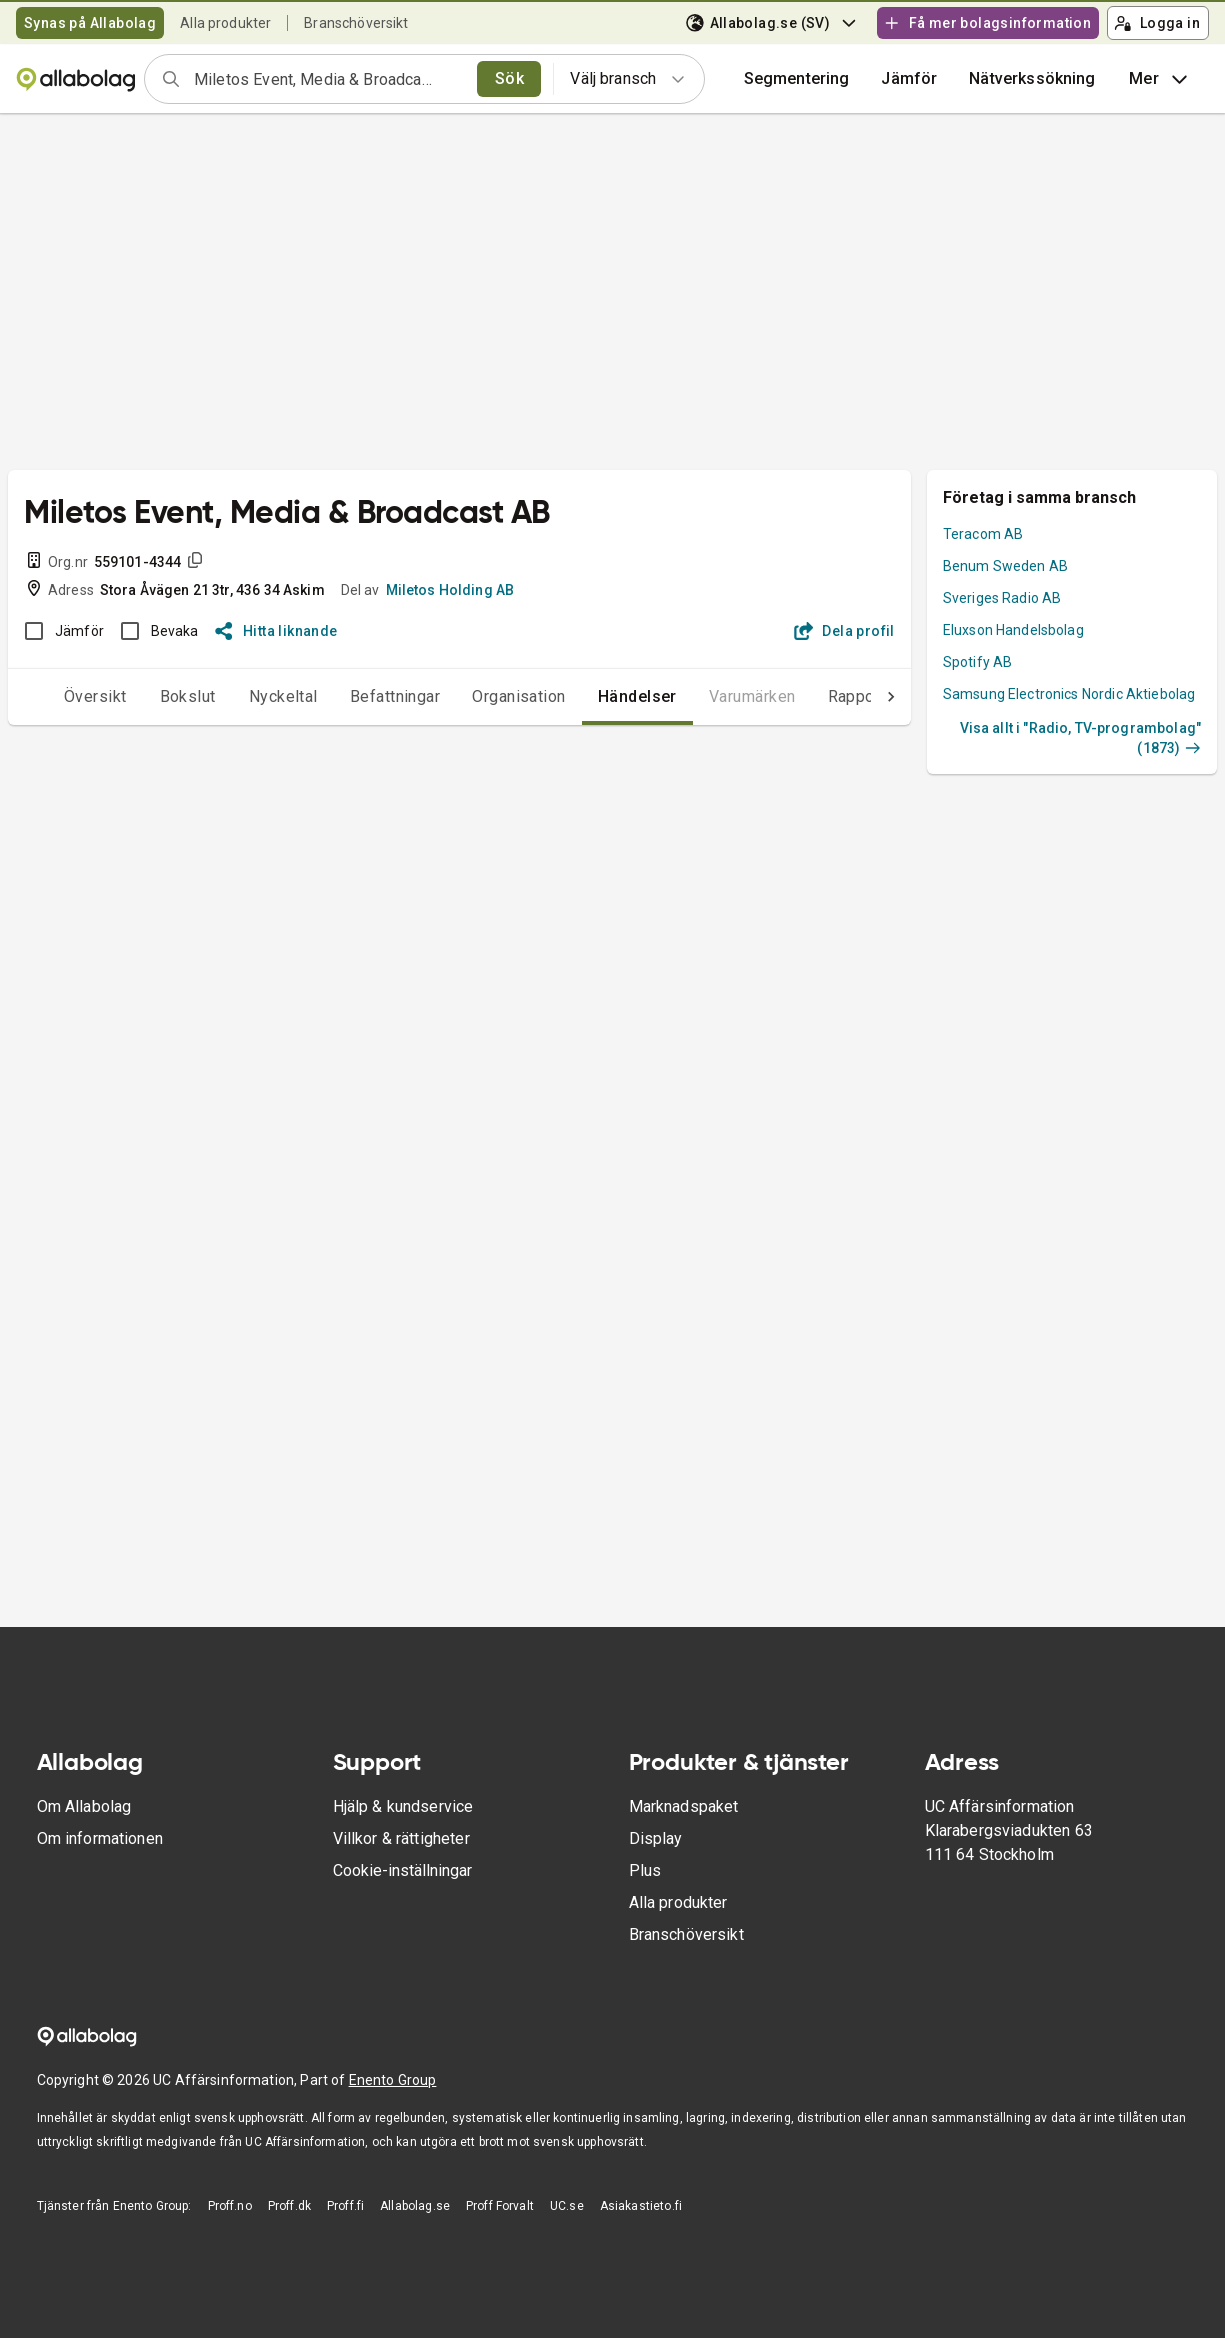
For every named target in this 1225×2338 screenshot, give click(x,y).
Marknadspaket (684, 1806)
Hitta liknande (276, 631)
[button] (909, 79)
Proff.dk (289, 2206)
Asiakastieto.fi (641, 2206)
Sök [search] (509, 78)
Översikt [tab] (55, 696)
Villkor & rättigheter (401, 1838)
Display (656, 1838)
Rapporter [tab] (824, 696)
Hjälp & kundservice (403, 1806)
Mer (1160, 79)
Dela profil (844, 631)
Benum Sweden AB (1005, 566)
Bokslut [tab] (148, 696)
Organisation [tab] (479, 696)
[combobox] (329, 79)
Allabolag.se (415, 2206)
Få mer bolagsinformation (987, 23)
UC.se (567, 2206)
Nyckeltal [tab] (243, 696)
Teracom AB (983, 534)
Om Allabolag (84, 1806)
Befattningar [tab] (355, 696)
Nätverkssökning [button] (1032, 78)
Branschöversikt (356, 23)
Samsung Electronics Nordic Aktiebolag (1069, 694)
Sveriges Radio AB (1002, 598)
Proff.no (230, 2206)
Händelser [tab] (597, 696)
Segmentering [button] (797, 78)
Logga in (1157, 23)
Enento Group (393, 2080)
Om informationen (100, 1838)
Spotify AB (978, 662)
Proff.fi (345, 2206)
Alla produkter (225, 23)
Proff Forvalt (500, 2206)
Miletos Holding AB (450, 590)
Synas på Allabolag (90, 23)
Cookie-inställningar (402, 1870)
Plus (645, 1870)
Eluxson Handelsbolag (1013, 630)
